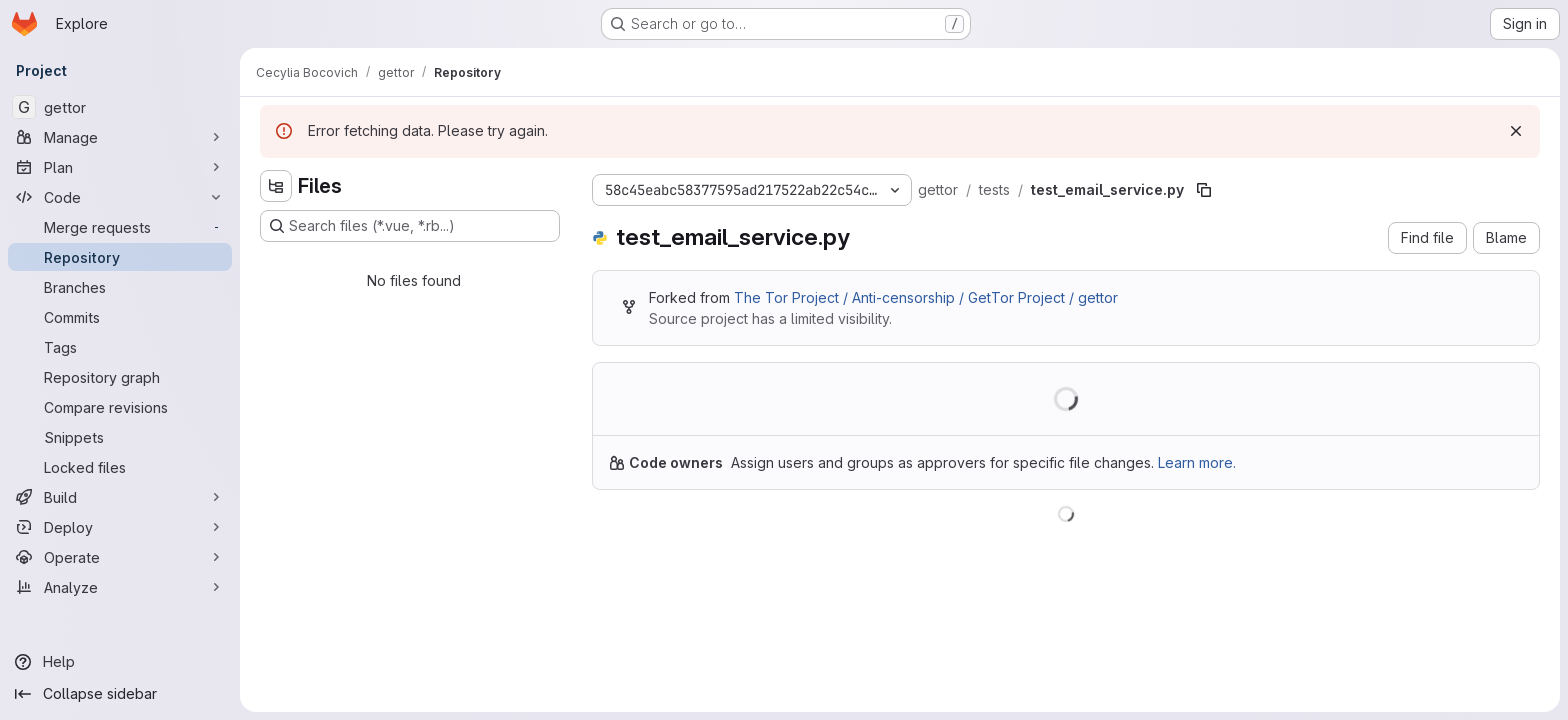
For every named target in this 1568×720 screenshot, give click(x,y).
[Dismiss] (1516, 131)
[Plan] (120, 167)
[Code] (120, 197)
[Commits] (120, 317)
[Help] (120, 662)
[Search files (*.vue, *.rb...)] (410, 226)
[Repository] (120, 257)
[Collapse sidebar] (120, 694)
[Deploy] (120, 527)
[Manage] (120, 137)
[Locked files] (120, 467)
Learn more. (1197, 462)
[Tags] (120, 347)
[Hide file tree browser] (276, 186)
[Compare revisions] (120, 407)
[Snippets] (120, 437)
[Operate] (120, 557)
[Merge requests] (120, 227)
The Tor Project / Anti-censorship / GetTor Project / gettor (926, 297)
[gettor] (120, 107)
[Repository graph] (120, 377)
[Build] (120, 497)
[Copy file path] (1204, 190)
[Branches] (120, 287)
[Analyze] (120, 587)
